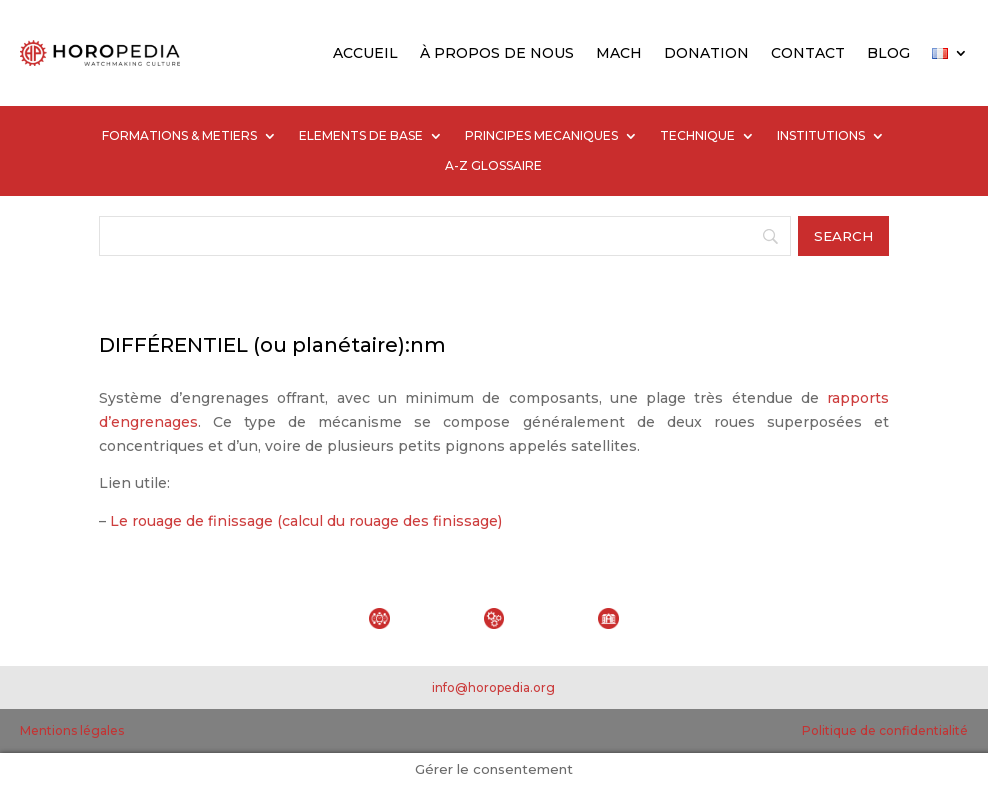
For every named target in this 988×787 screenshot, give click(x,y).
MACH (619, 53)
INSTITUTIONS (821, 136)
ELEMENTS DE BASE (361, 136)
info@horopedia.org (493, 687)
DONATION (706, 53)
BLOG (888, 53)
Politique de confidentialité (885, 730)
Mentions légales (72, 730)
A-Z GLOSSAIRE (493, 166)
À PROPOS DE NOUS (497, 53)
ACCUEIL (365, 53)
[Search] (445, 236)
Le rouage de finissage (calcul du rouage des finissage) (306, 521)
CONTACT (808, 53)
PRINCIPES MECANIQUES (541, 136)
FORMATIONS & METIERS (179, 136)
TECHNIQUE (697, 136)
